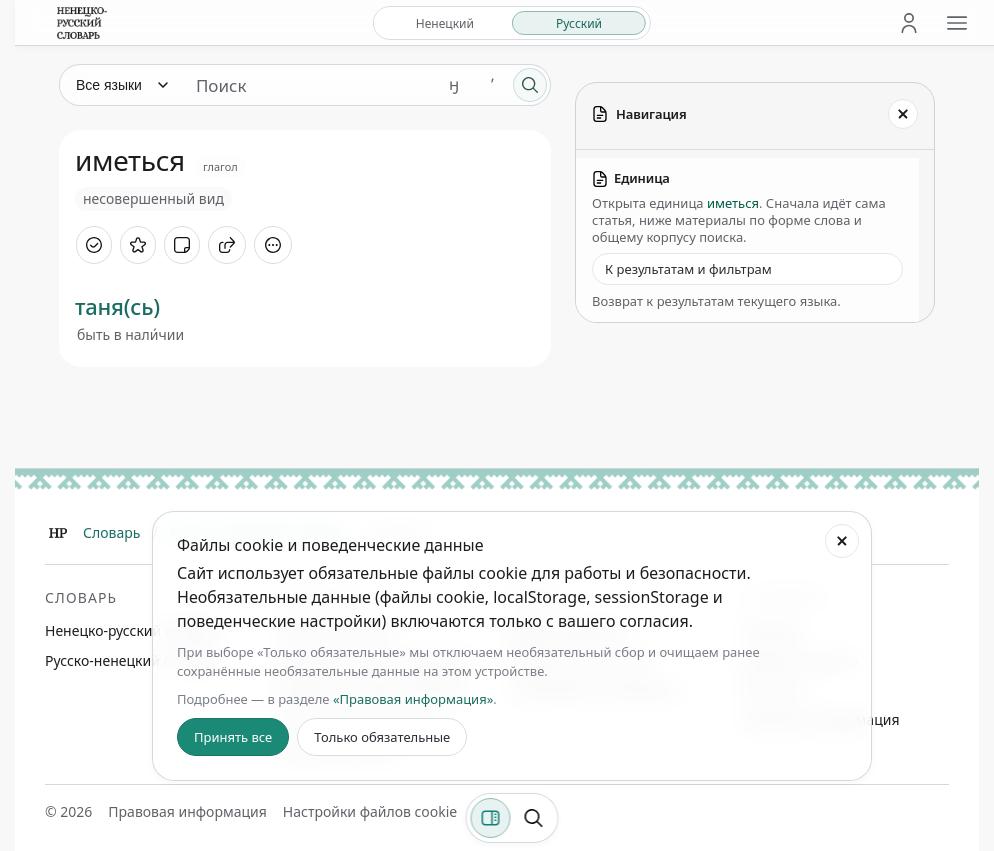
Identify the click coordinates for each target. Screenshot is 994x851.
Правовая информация (187, 811)
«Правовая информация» (413, 699)
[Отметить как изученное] (94, 245)
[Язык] (121, 85)
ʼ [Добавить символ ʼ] (492, 84)
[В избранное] (138, 245)
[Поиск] (530, 85)
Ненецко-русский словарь (132, 630)
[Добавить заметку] (182, 245)
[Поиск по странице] (534, 818)
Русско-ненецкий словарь (132, 660)
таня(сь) (117, 306)
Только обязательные (382, 737)
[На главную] (82, 23)
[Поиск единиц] (308, 85)
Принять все (233, 737)
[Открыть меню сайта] (957, 23)
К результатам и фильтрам (688, 269)
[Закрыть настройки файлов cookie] (842, 541)
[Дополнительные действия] (273, 245)
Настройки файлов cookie (370, 811)
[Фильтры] (491, 818)
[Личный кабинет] (909, 23)
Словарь (111, 532)
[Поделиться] (227, 245)
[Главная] (58, 533)
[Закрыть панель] (903, 114)
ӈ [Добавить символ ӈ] (454, 84)
